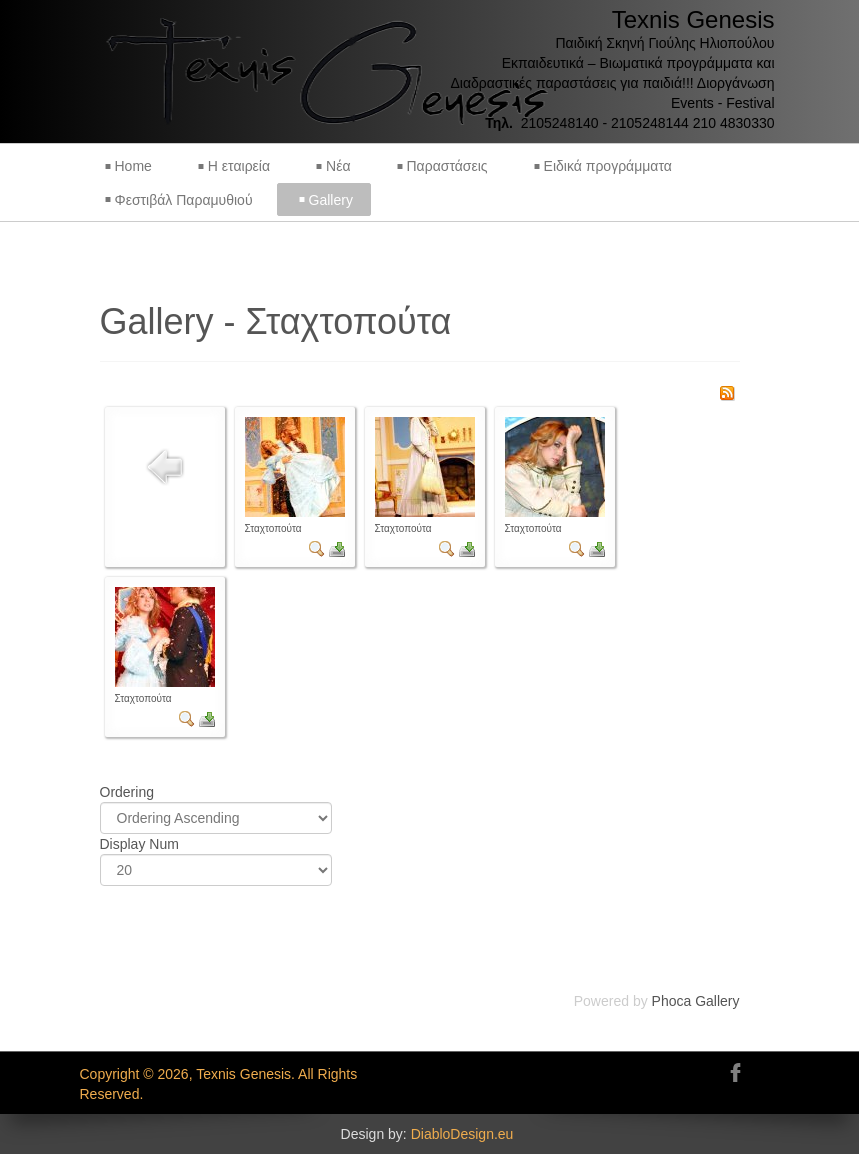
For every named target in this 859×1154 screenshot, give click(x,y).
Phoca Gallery (696, 1001)
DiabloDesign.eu (462, 1134)
